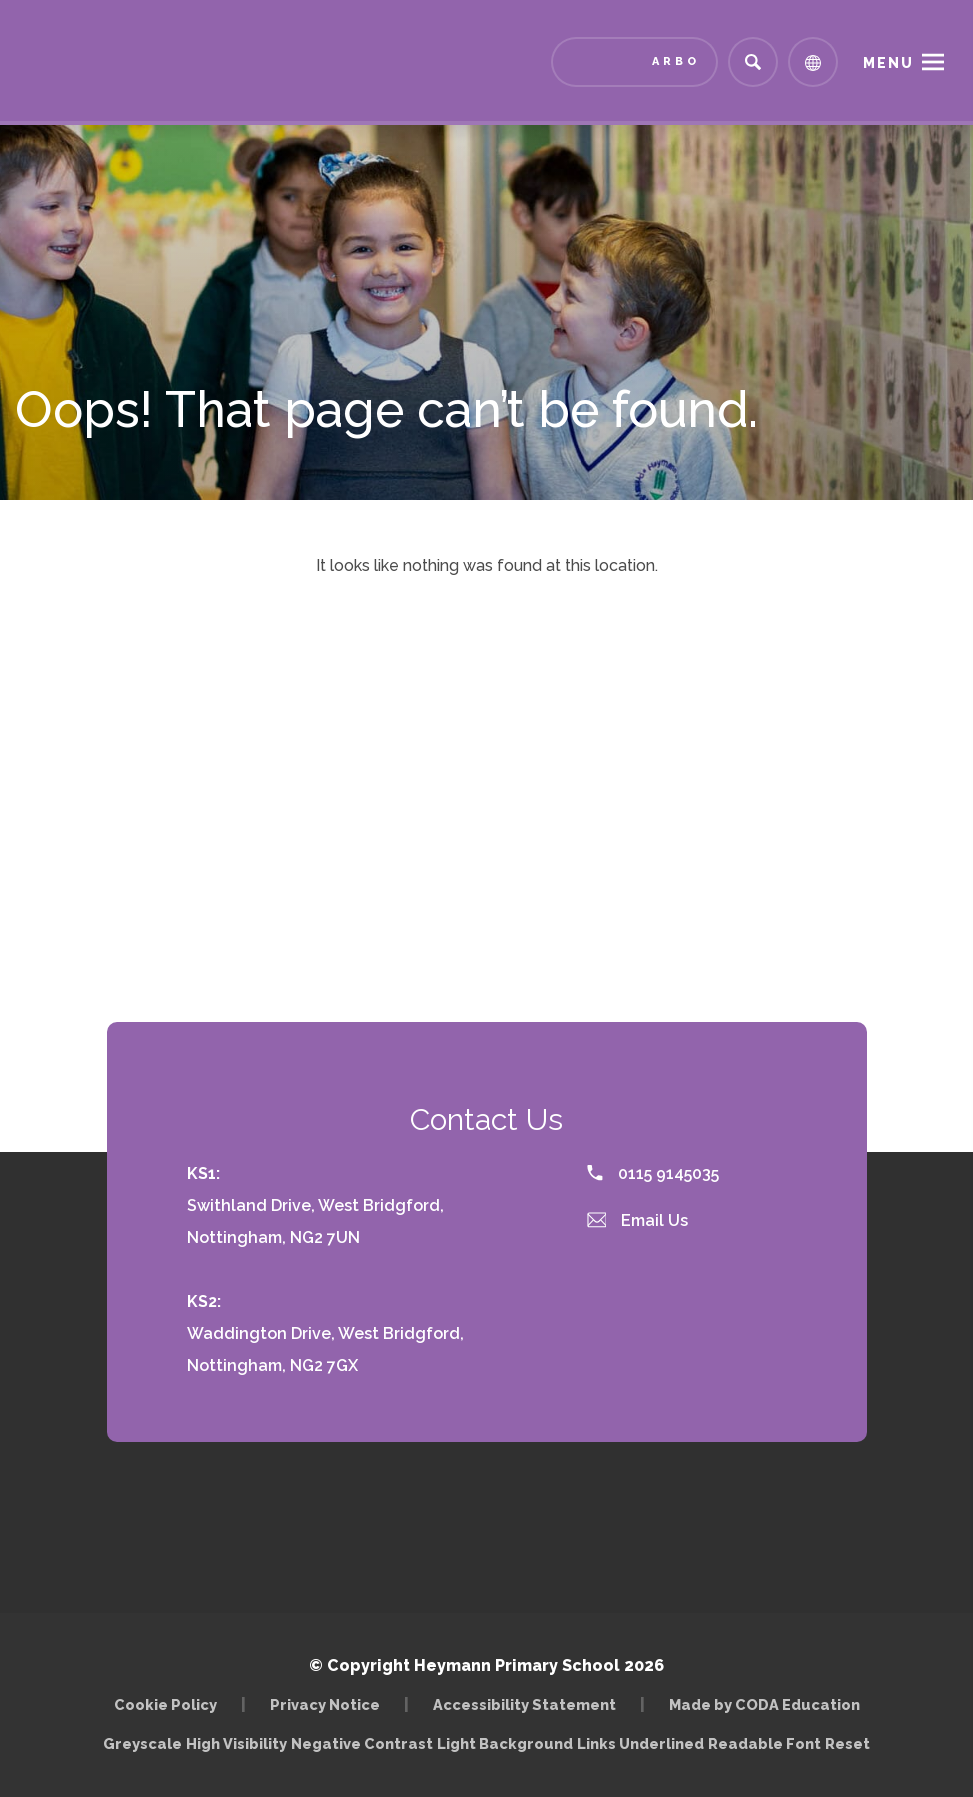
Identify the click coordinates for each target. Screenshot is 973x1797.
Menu (888, 63)
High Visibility (236, 1743)
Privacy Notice (325, 1704)
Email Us (638, 1220)
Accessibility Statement (524, 1704)
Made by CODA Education (764, 1704)
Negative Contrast (362, 1743)
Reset (847, 1743)
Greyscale (142, 1743)
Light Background (505, 1743)
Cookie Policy (165, 1704)
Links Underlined (640, 1743)
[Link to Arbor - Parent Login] (634, 62)
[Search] (753, 62)
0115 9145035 (653, 1173)
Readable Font (764, 1743)
